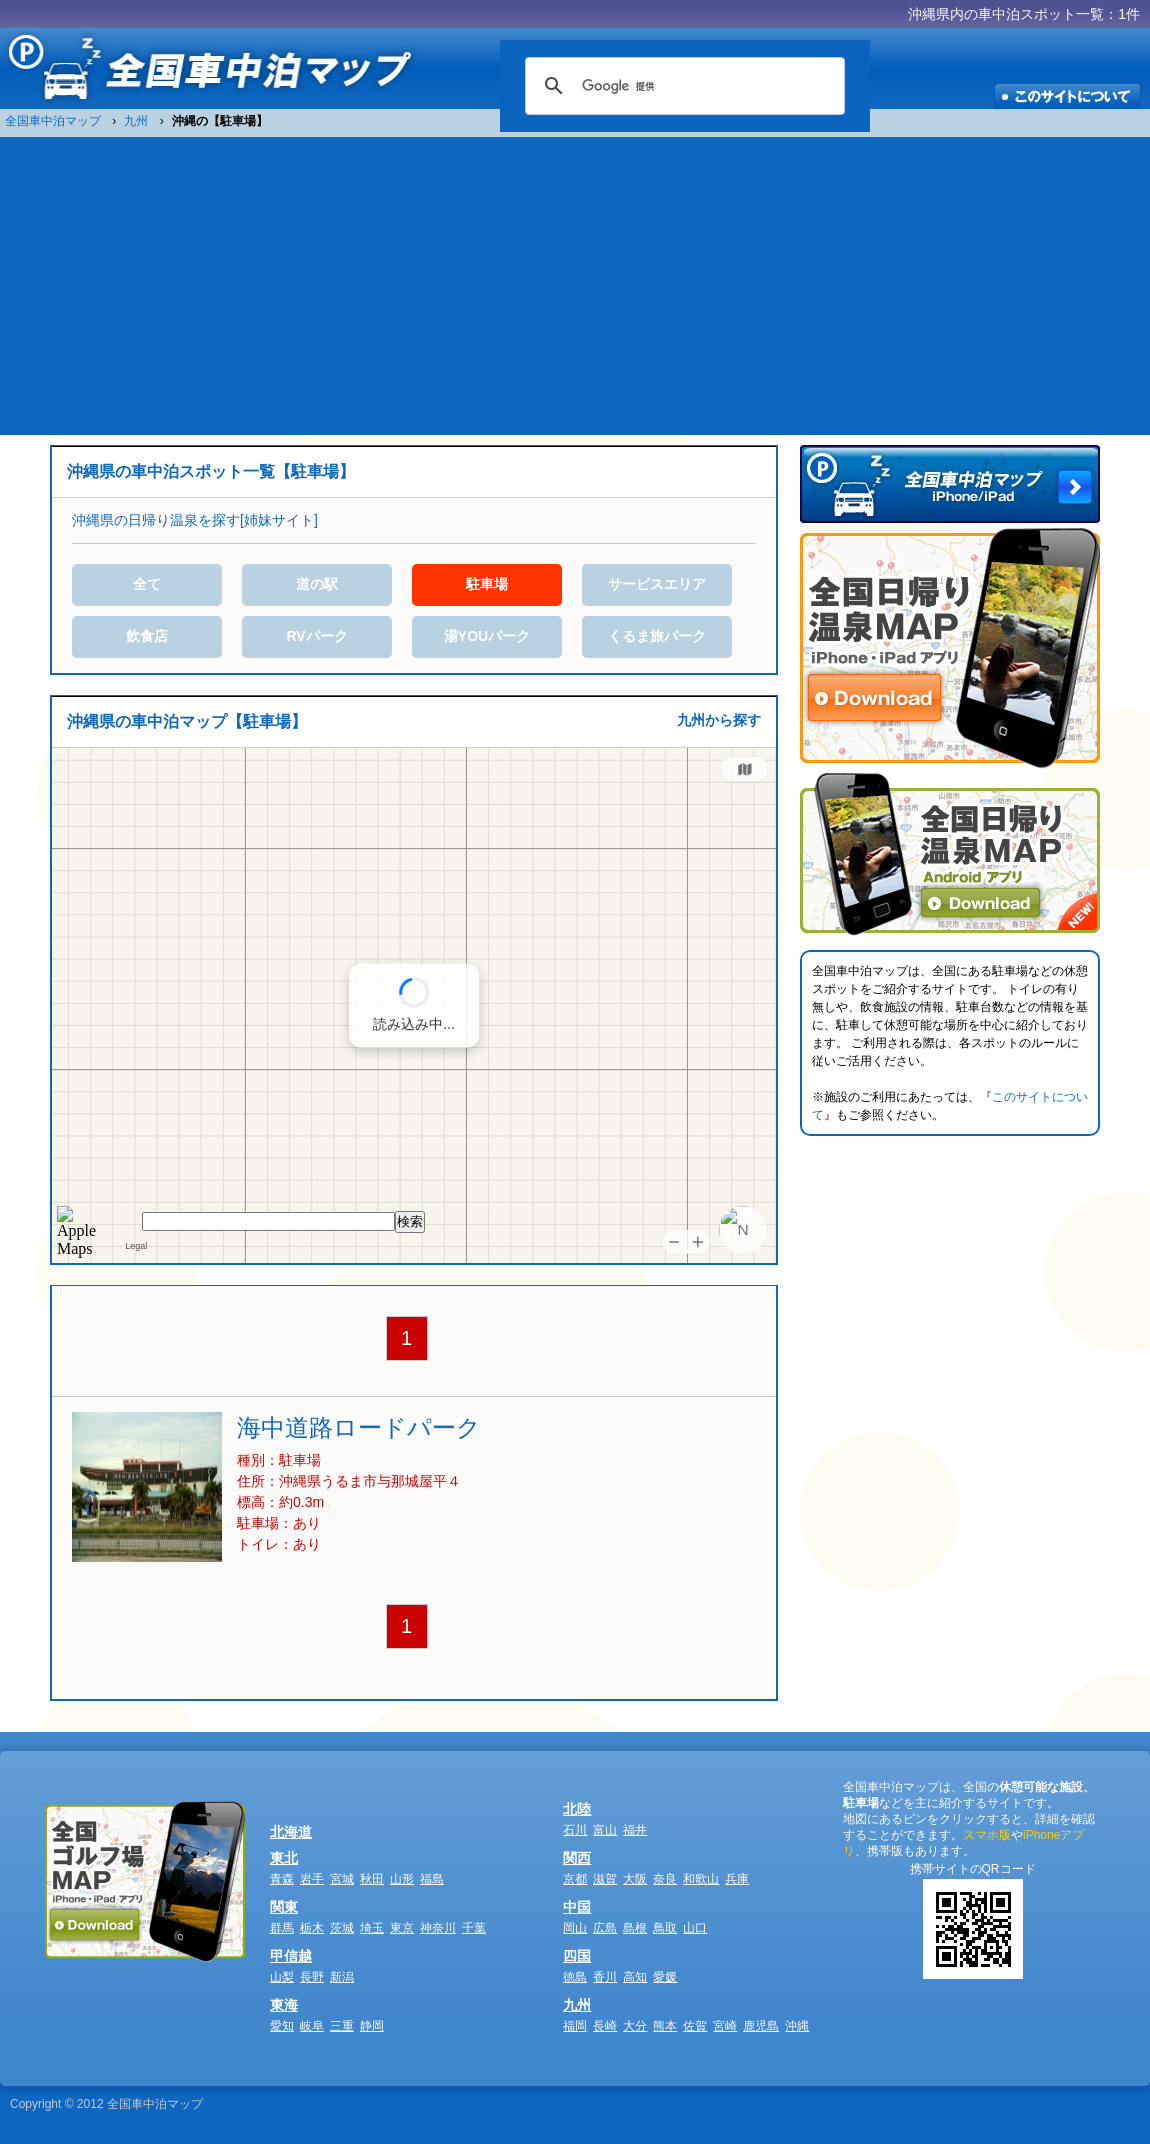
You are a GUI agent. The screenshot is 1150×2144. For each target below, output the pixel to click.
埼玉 (372, 1928)
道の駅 (317, 584)
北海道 (291, 1832)
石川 (575, 1830)
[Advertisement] (575, 285)
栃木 (312, 1928)
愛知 (282, 2026)
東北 (284, 1858)
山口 (695, 1928)
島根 (635, 1928)
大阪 (635, 1879)
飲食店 (147, 636)
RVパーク (316, 636)
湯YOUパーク (487, 636)
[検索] (682, 86)
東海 (284, 2005)
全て (147, 584)
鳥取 (665, 1928)
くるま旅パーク (657, 636)
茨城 (342, 1928)
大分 (635, 2026)
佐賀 (695, 2026)
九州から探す (719, 720)
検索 (410, 1221)
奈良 (665, 1879)
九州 (577, 2005)
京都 (575, 1879)
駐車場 (487, 584)
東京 (402, 1928)
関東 (284, 1907)
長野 (312, 1977)
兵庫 (737, 1879)
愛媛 (665, 1977)
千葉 (474, 1928)
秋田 (372, 1879)
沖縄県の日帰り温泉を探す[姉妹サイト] (195, 520)
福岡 (575, 2026)
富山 (605, 1830)
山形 (402, 1879)
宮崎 (725, 2026)
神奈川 (438, 1928)
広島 (605, 1928)
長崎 (605, 2026)
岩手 (312, 1879)
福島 (432, 1879)
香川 (605, 1977)
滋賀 (605, 1879)
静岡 (372, 2026)
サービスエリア (657, 584)
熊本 (665, 2026)
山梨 (282, 1977)
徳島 (575, 1977)
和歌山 (701, 1879)
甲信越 (291, 1956)
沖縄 (797, 2026)
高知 (635, 1977)
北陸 (577, 1809)
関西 (577, 1858)
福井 (635, 1830)
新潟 (342, 1977)
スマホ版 (987, 1835)
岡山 (575, 1928)
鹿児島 (761, 2026)
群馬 (282, 1928)
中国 (577, 1907)
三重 (342, 2026)
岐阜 (312, 2026)
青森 (282, 1879)
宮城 (342, 1879)
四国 (577, 1956)
